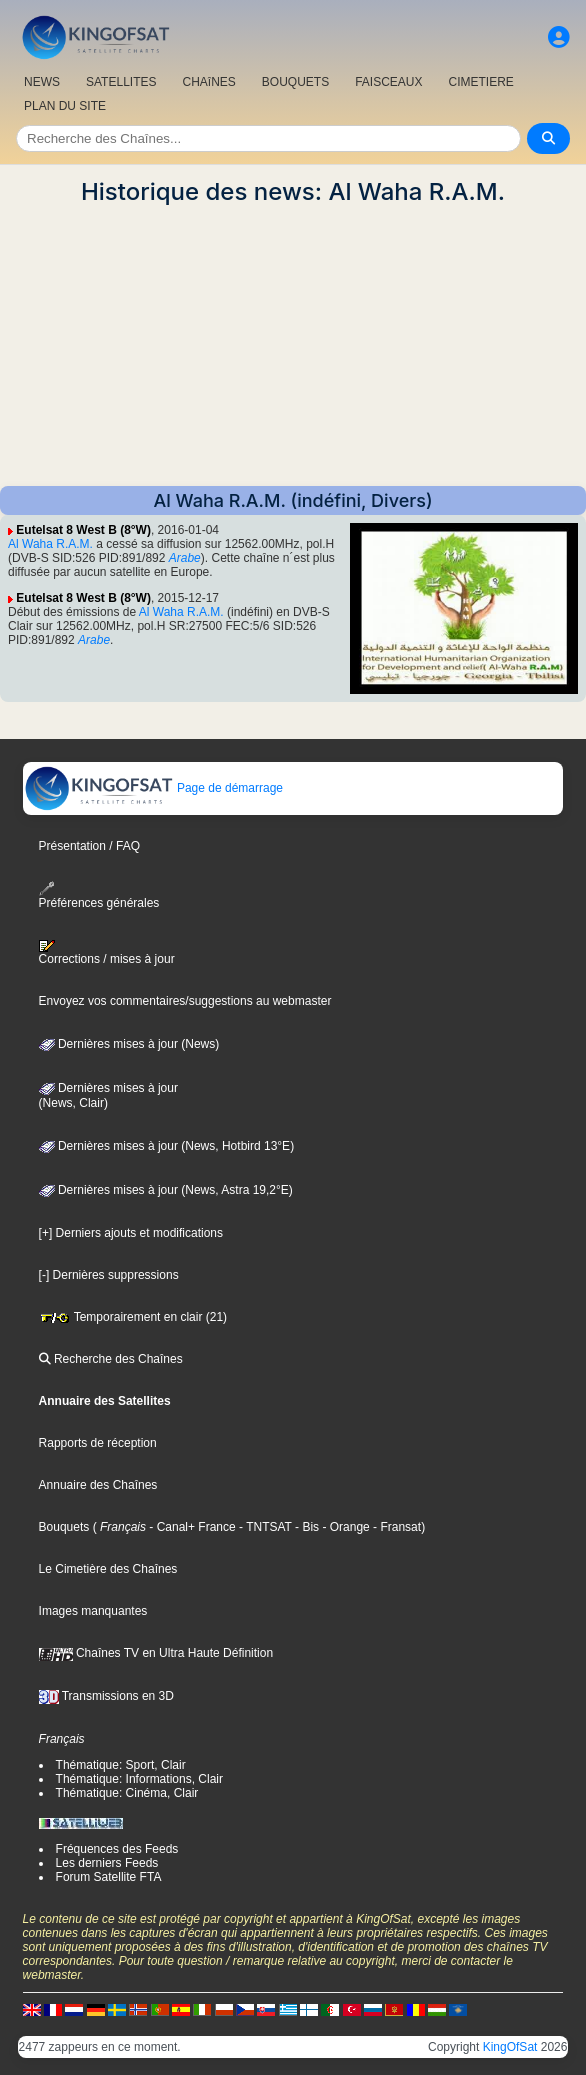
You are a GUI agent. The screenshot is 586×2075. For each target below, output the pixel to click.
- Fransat (395, 1527)
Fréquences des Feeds (117, 1849)
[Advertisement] (293, 346)
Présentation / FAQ (89, 846)
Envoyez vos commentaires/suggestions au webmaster (185, 1001)
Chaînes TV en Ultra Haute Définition (156, 1653)
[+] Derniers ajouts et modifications (131, 1233)
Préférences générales (99, 895)
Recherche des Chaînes (111, 1359)
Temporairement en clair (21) (133, 1317)
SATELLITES (121, 82)
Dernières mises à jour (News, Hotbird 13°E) (167, 1146)
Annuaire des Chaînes (98, 1485)
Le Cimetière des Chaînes (108, 1569)
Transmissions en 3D (106, 1696)
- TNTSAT (264, 1527)
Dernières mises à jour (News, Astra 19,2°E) (166, 1190)
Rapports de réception (98, 1443)
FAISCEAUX (388, 82)
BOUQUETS (295, 82)
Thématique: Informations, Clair (139, 1779)
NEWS (42, 82)
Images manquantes (93, 1611)
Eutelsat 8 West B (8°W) (83, 530)
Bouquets (64, 1527)
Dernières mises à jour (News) (129, 1044)
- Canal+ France (191, 1527)
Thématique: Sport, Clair (121, 1765)
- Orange (344, 1527)
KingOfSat (510, 2047)
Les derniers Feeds (107, 1863)
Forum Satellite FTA (109, 1877)
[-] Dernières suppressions (109, 1275)
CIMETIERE (481, 82)
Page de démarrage (153, 788)
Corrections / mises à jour (107, 953)
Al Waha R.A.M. (50, 544)
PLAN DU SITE (65, 106)
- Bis (305, 1527)
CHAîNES (208, 82)
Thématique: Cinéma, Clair (127, 1793)
